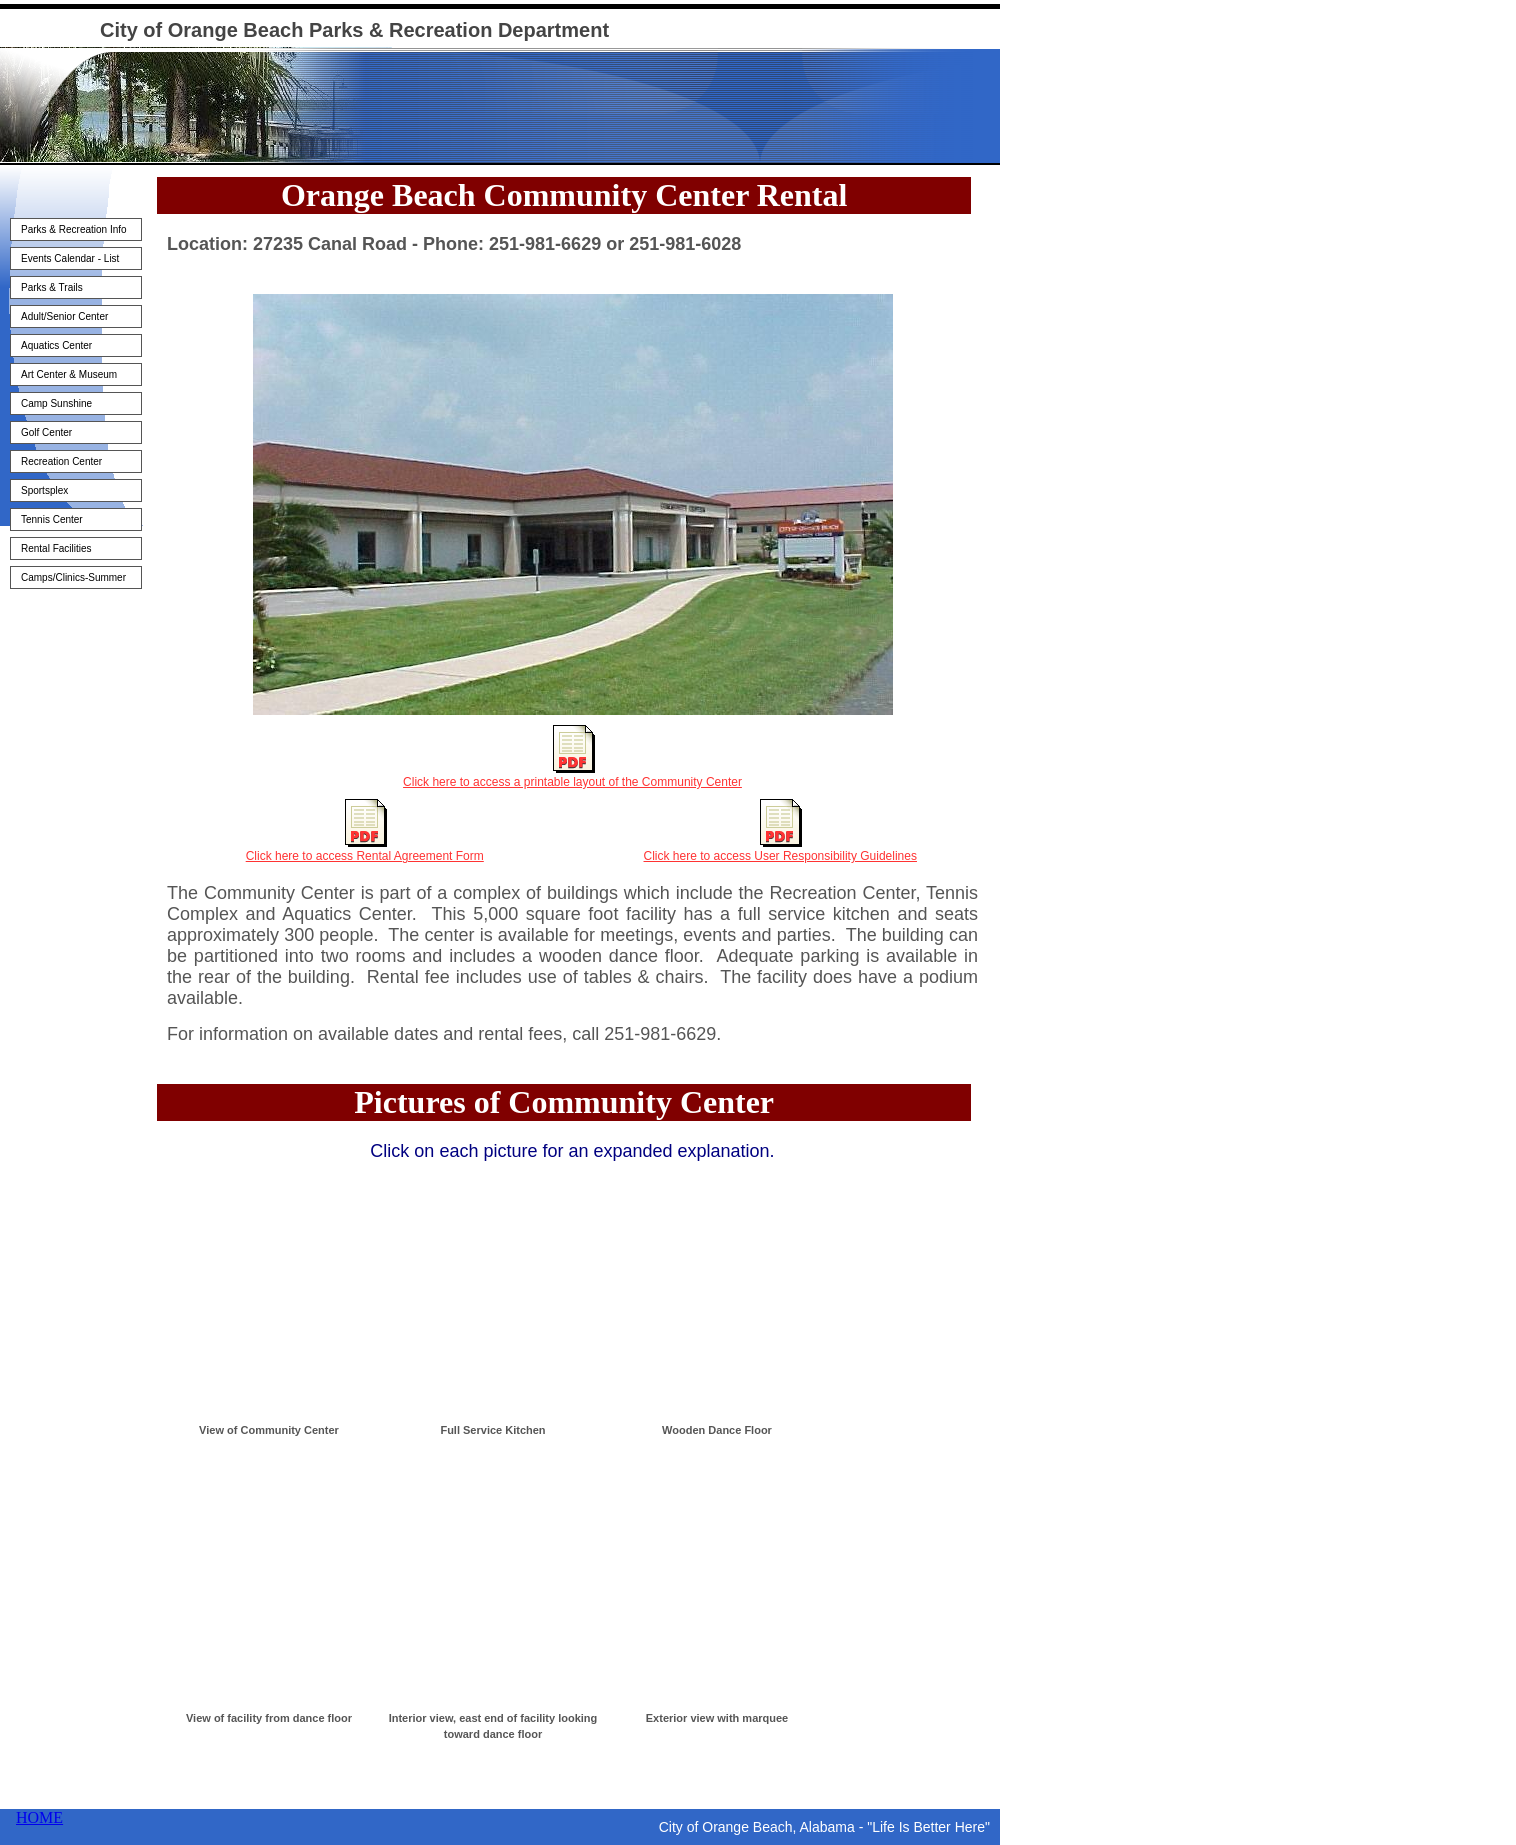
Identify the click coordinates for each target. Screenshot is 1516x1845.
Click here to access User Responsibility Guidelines (780, 856)
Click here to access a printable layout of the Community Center (572, 782)
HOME (39, 1817)
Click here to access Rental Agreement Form (365, 856)
